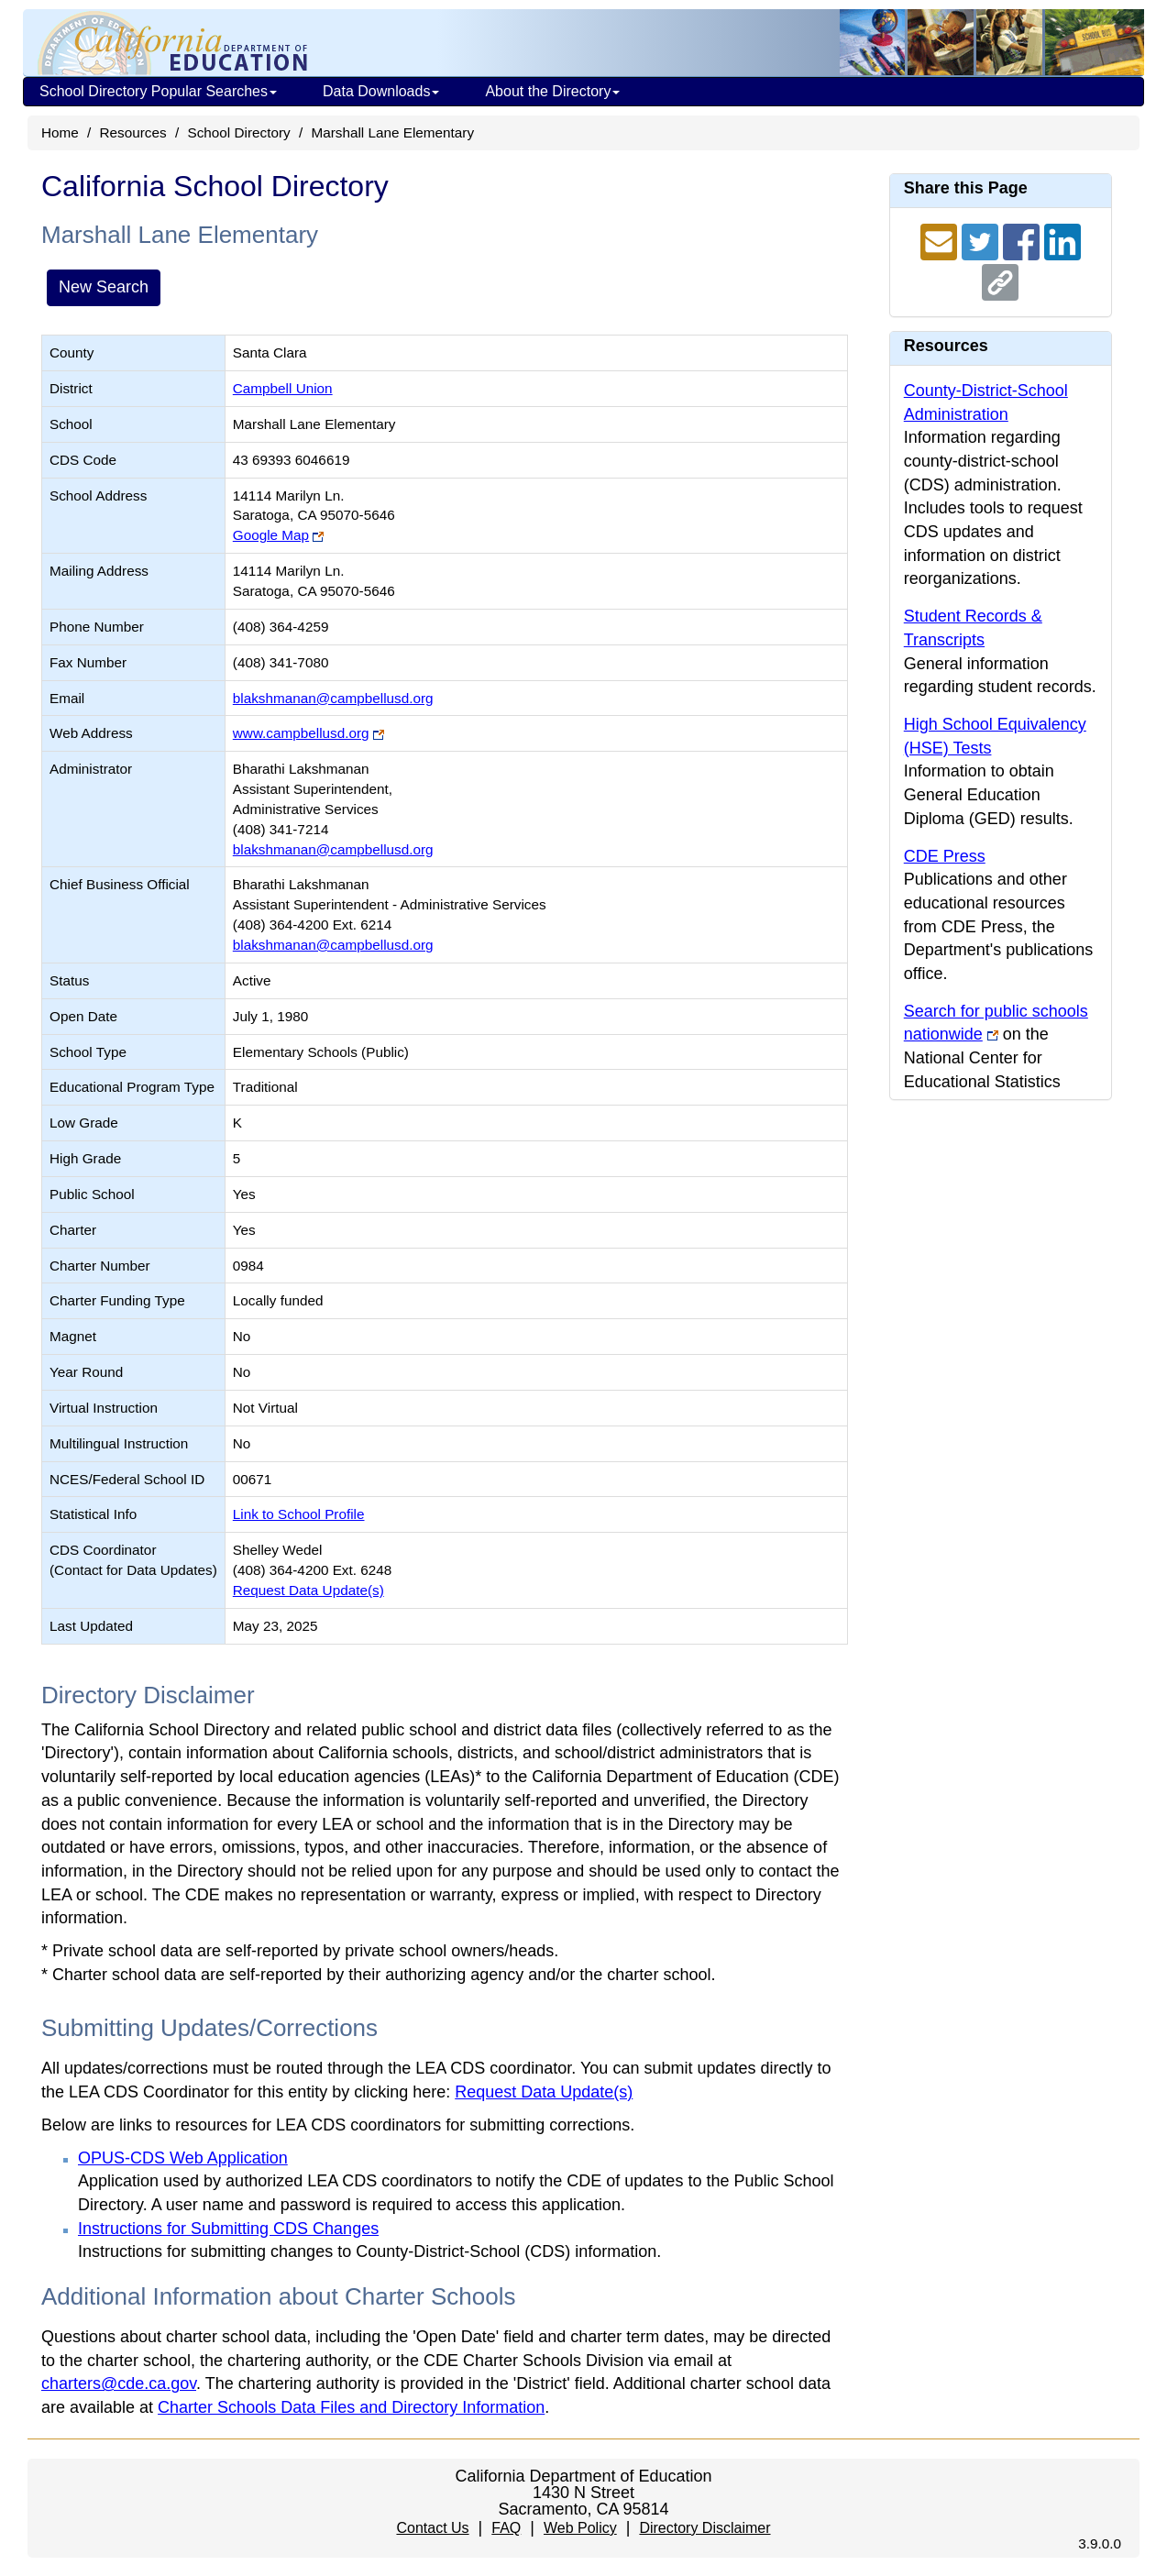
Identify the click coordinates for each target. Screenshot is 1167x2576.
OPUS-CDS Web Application (183, 2158)
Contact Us (432, 2528)
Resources (133, 132)
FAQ (506, 2528)
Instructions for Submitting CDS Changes (228, 2228)
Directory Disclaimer (704, 2528)
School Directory (238, 132)
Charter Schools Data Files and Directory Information (351, 2407)
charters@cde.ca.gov (118, 2383)
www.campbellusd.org (301, 733)
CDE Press (944, 856)
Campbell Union (283, 388)
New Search (104, 287)
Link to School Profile (299, 1514)
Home (60, 132)
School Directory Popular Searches (158, 91)
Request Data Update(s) (308, 1590)
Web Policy (580, 2528)
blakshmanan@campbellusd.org (333, 698)
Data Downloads (381, 91)
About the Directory (552, 91)
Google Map (271, 535)
